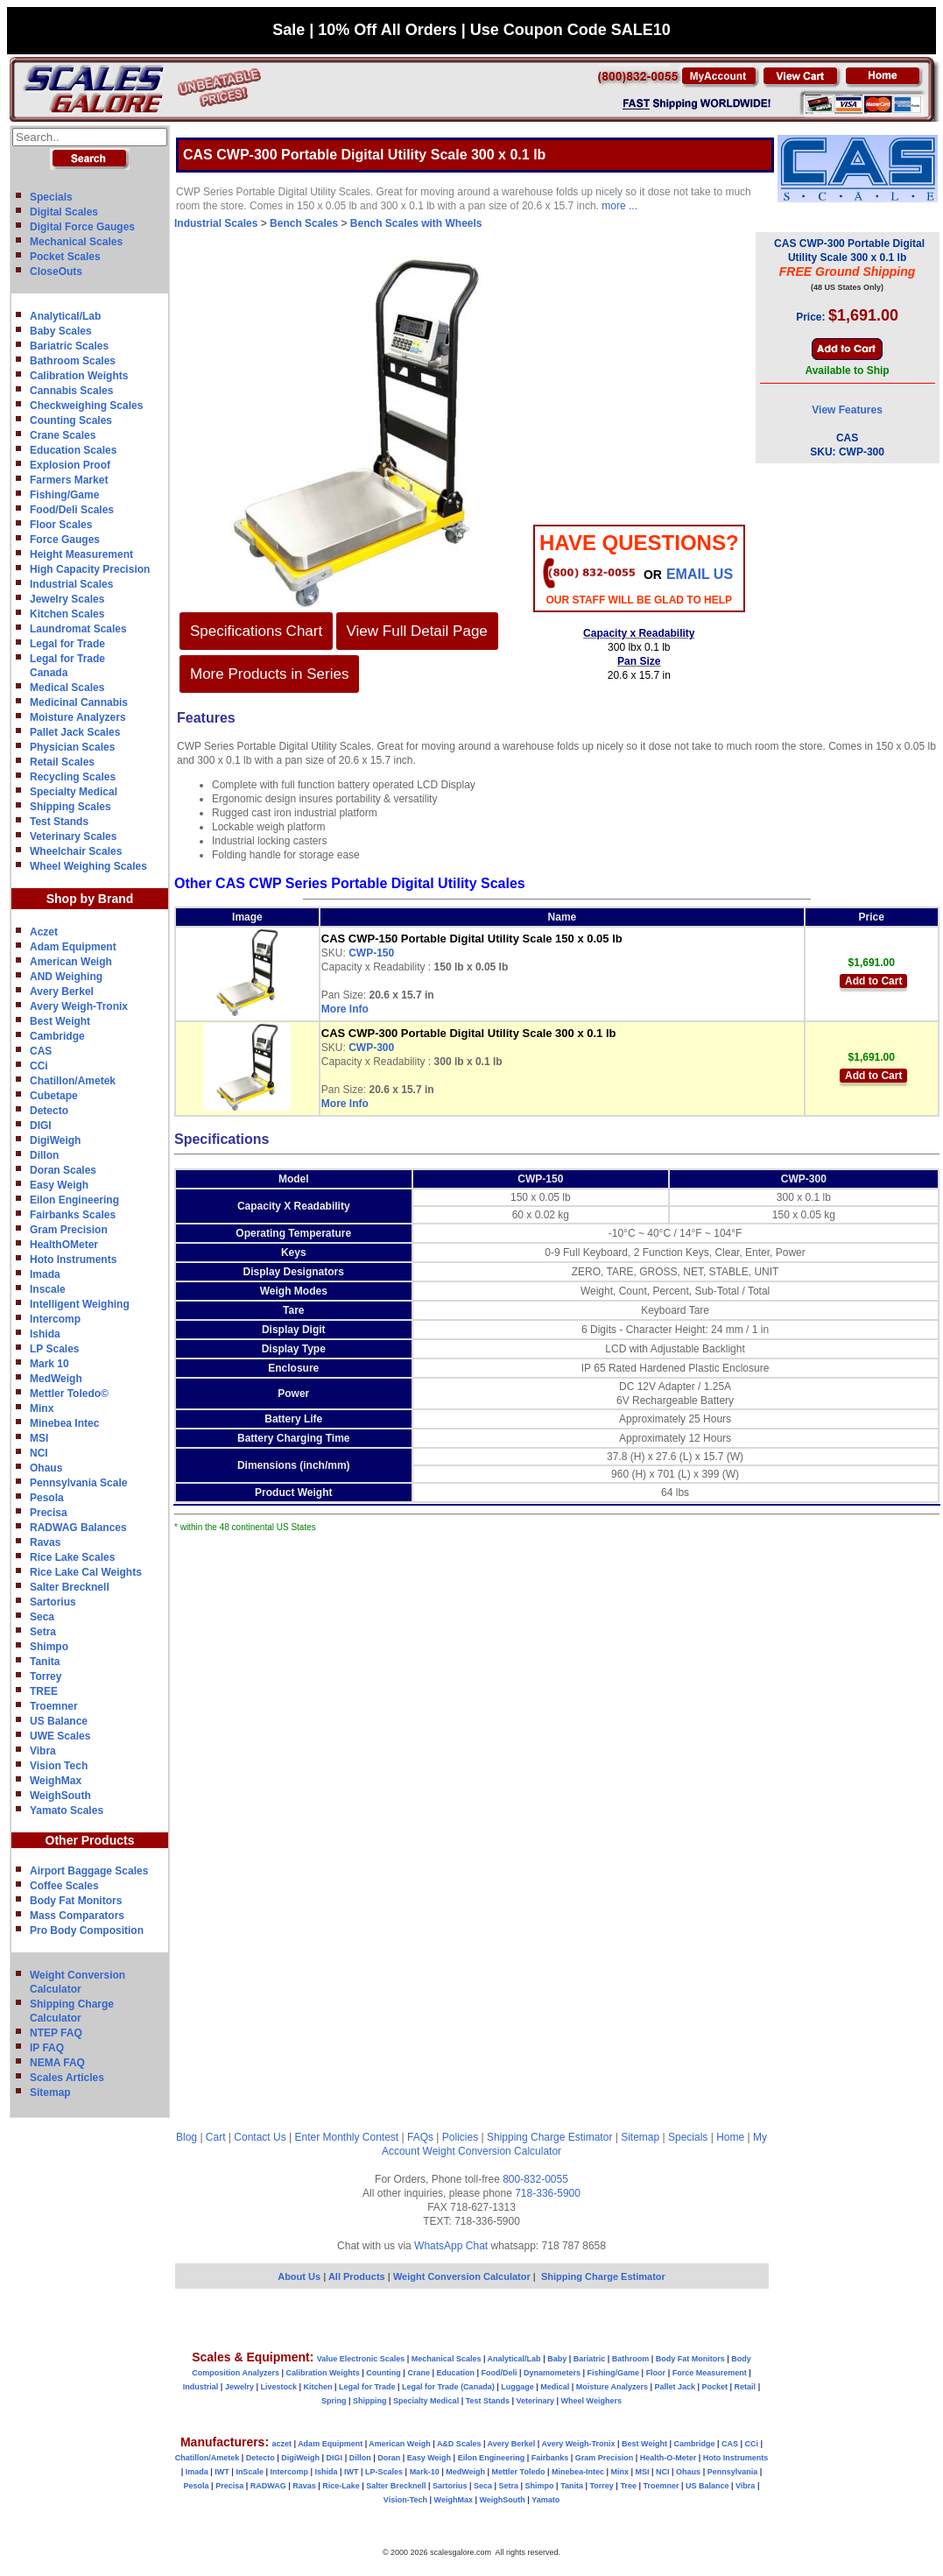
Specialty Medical (73, 792)
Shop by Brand (90, 899)
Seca (42, 1617)
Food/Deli (499, 2372)
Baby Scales (61, 331)
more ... (619, 206)
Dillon (44, 1155)
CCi (39, 1066)
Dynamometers (552, 2372)
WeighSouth (60, 1795)
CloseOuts (56, 271)
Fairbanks (550, 2457)
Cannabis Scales (71, 391)
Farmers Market (69, 480)
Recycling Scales (73, 777)
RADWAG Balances (78, 1527)
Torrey (45, 1676)
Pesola (47, 1498)
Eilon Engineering (74, 1200)
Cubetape (54, 1096)
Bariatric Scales (69, 346)
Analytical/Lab (65, 316)
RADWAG (268, 2485)
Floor (656, 2372)
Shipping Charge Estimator (549, 2137)
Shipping (370, 2400)
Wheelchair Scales (76, 851)
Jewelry (239, 2386)
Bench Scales (304, 223)
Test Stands (59, 821)
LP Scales (54, 1349)
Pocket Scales (65, 257)
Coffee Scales (64, 1886)
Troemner (54, 1706)
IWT (222, 2471)
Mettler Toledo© (69, 1393)
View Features (847, 410)
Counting (383, 2372)
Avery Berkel (62, 991)
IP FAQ (47, 2048)
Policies (460, 2137)
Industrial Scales (71, 584)
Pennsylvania (732, 2471)
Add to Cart (873, 981)
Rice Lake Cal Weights (86, 1572)
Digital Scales (64, 212)
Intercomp (55, 1319)
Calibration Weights (79, 376)
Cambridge (57, 1036)
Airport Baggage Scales (89, 1871)
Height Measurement (81, 554)
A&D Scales (459, 2443)
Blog (186, 2137)
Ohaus (46, 1468)
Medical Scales (67, 687)
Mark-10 (425, 2471)
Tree (628, 2485)
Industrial (201, 2386)
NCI (39, 1453)
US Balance (59, 1721)
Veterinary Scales (73, 836)
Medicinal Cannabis (79, 702)
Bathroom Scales (73, 361)
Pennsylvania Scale (78, 1483)
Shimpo (49, 1647)
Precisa (48, 1513)
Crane (418, 2372)
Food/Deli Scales (72, 510)
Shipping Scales (70, 807)
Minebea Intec (64, 1423)
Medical (554, 2386)
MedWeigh (56, 1379)
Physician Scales (72, 747)
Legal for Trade (67, 644)
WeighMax (55, 1781)
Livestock (278, 2386)
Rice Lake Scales (72, 1557)
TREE (44, 1691)
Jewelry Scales (67, 599)
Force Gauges (65, 539)
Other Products (90, 1840)
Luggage (517, 2386)
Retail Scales (62, 762)
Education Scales (73, 450)
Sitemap (50, 2092)
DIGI (41, 1125)
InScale (250, 2471)
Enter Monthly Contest (346, 2137)
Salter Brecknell (69, 1587)
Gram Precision (69, 1230)
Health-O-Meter (668, 2457)
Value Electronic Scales (361, 2358)
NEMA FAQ (57, 2063)
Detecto (49, 1111)
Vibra (43, 1751)
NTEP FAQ (56, 2033)
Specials (51, 197)
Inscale (48, 1289)
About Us (299, 2276)
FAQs (420, 2137)
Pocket (715, 2386)
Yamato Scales (66, 1810)
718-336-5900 (548, 2193)
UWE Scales (60, 1736)
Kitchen (318, 2386)
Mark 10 (49, 1364)
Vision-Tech (405, 2499)
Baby (557, 2358)
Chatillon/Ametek (73, 1081)
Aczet (44, 932)
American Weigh (71, 962)
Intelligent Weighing (80, 1304)
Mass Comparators (77, 1915)
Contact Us (259, 2137)
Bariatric (590, 2358)
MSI (39, 1438)
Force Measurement (709, 2372)
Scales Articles (67, 2077)
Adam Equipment (73, 947)
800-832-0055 (535, 2179)
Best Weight (60, 1021)
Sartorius (53, 1602)
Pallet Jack (674, 2386)
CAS (41, 1051)
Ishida (45, 1334)
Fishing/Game (64, 495)
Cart (216, 2137)
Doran (388, 2457)
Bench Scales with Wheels (416, 223)
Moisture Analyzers (78, 717)
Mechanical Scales (76, 242)
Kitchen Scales (67, 614)
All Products (358, 2276)
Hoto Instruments (73, 1259)
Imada (45, 1274)
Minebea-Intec (578, 2471)
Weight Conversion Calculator (492, 2151)
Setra (43, 1632)
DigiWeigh (55, 1140)
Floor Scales (61, 525)
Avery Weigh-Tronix (79, 1006)
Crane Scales (62, 435)
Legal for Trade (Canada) (448, 2386)
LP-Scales (384, 2471)
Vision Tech (59, 1766)
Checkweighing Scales (86, 405)
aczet (281, 2443)
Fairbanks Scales (73, 1215)
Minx (41, 1408)
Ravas (45, 1542)
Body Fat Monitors (76, 1901)
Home (730, 2137)
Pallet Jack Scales (75, 732)
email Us (699, 574)
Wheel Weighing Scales (88, 866)
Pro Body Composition (87, 1930)
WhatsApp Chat (451, 2246)
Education (455, 2372)
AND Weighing (66, 976)
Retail (746, 2386)
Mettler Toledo (518, 2471)
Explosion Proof (70, 465)
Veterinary (536, 2400)
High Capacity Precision (90, 569)
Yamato (545, 2499)
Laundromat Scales (78, 629)
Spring (334, 2400)
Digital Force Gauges (82, 227)
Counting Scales (71, 420)
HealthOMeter (64, 1245)
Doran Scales (63, 1170)
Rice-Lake (341, 2485)
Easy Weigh (59, 1185)
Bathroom (631, 2358)
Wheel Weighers (591, 2400)
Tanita (45, 1661)
